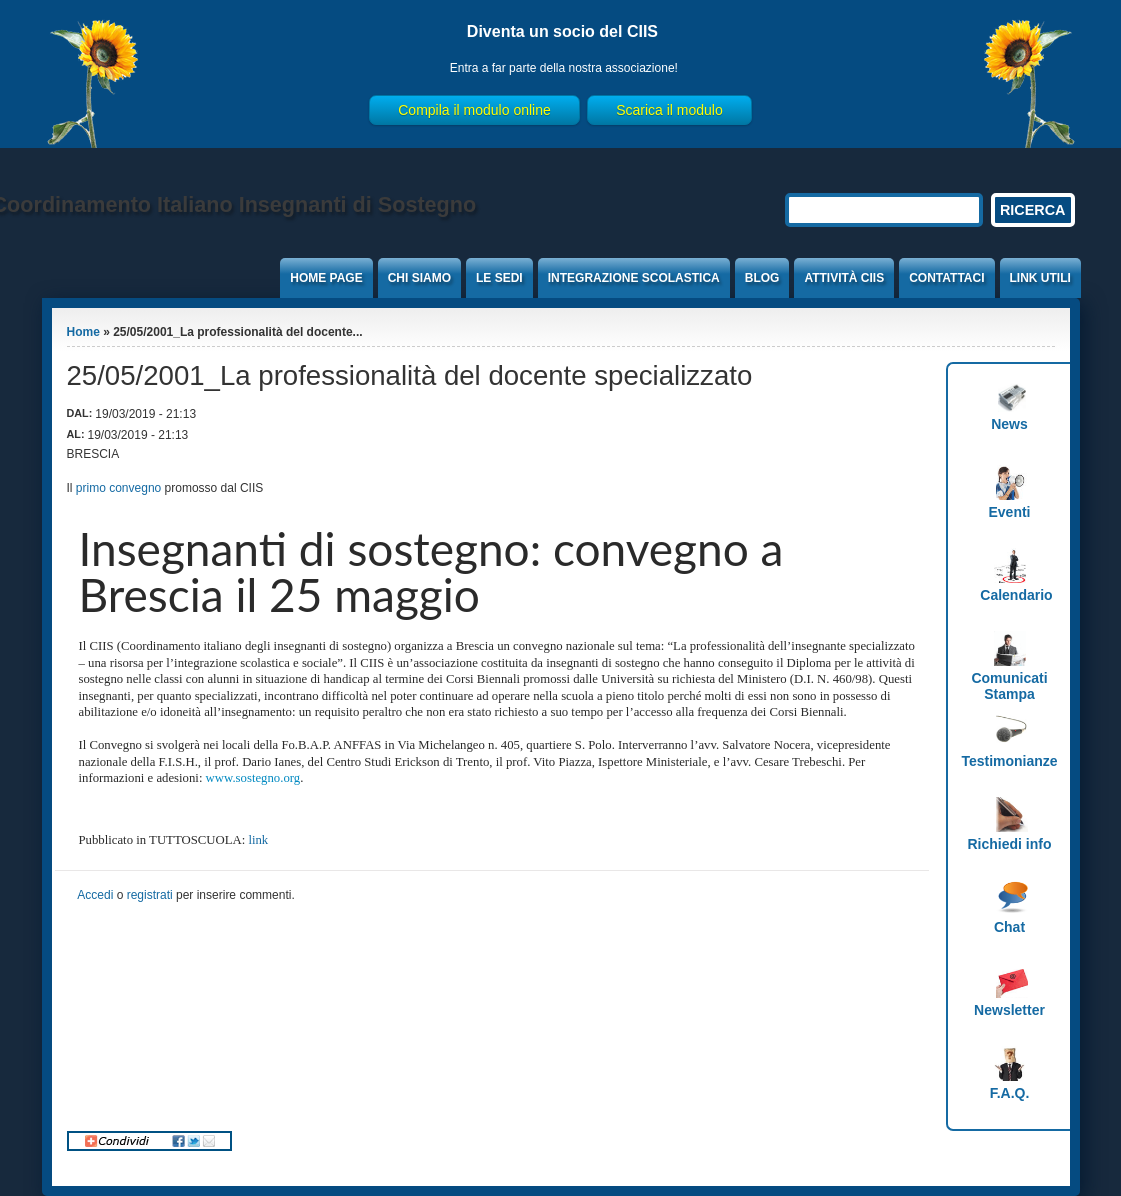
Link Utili (1040, 278)
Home (83, 332)
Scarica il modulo (669, 110)
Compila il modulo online (474, 110)
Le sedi (499, 278)
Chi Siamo (419, 278)
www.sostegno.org (253, 778)
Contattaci (946, 278)
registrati (150, 895)
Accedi (95, 895)
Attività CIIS (844, 278)
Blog (762, 278)
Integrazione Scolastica (634, 278)
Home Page (326, 278)
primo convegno (118, 488)
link (258, 840)
